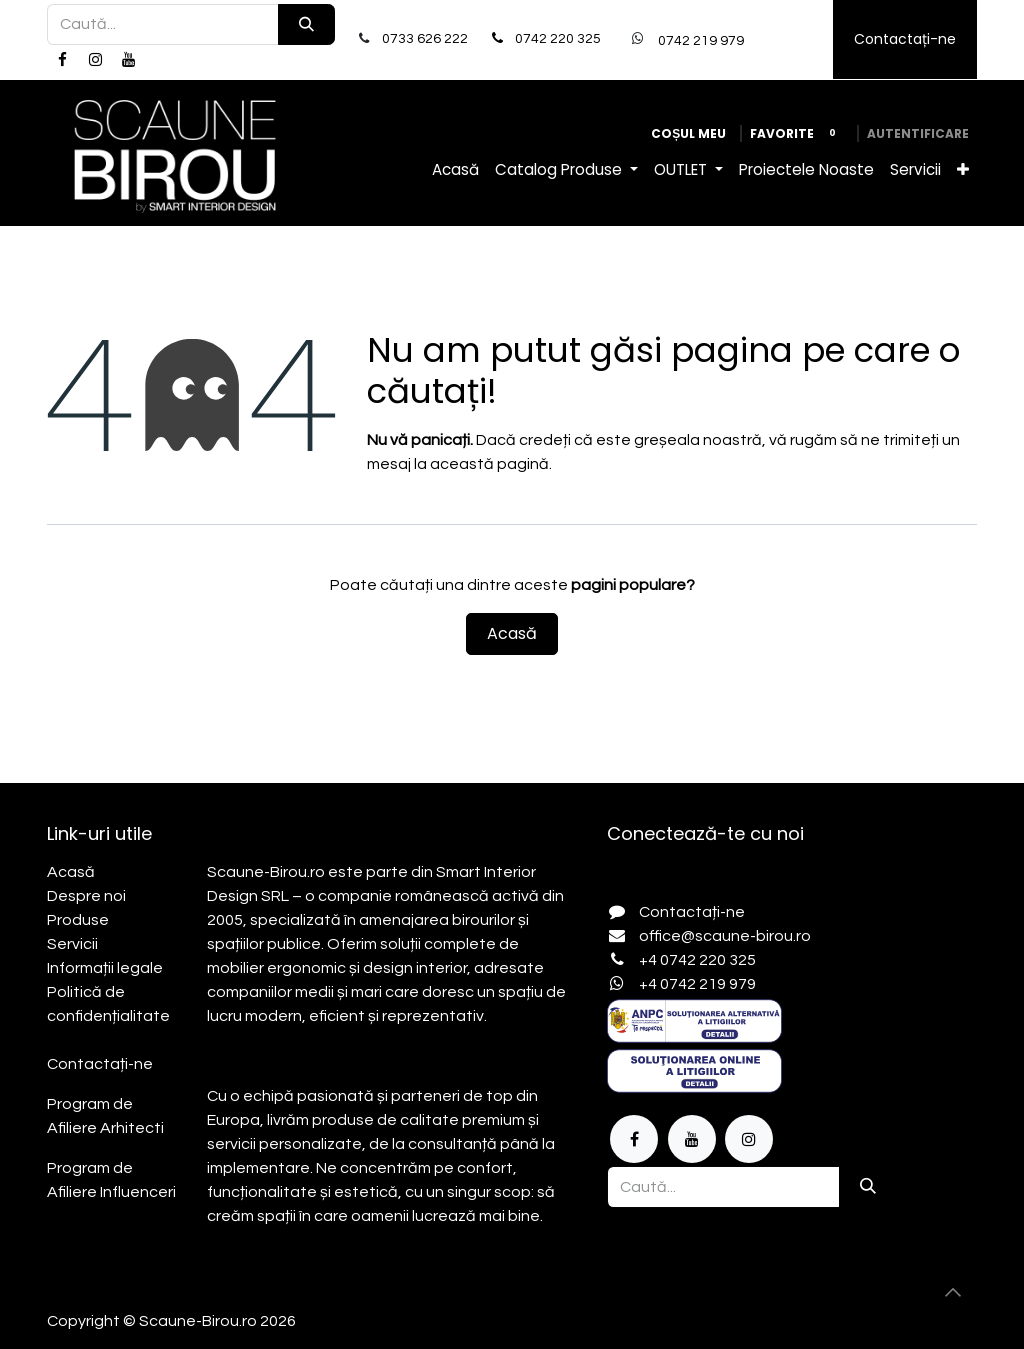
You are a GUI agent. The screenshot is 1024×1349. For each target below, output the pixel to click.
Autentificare (918, 133)
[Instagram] (95, 60)
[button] (953, 1292)
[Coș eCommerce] (688, 134)
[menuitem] (455, 170)
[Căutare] (306, 24)
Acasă (512, 633)
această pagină (489, 464)
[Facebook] (62, 60)
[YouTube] (129, 60)
